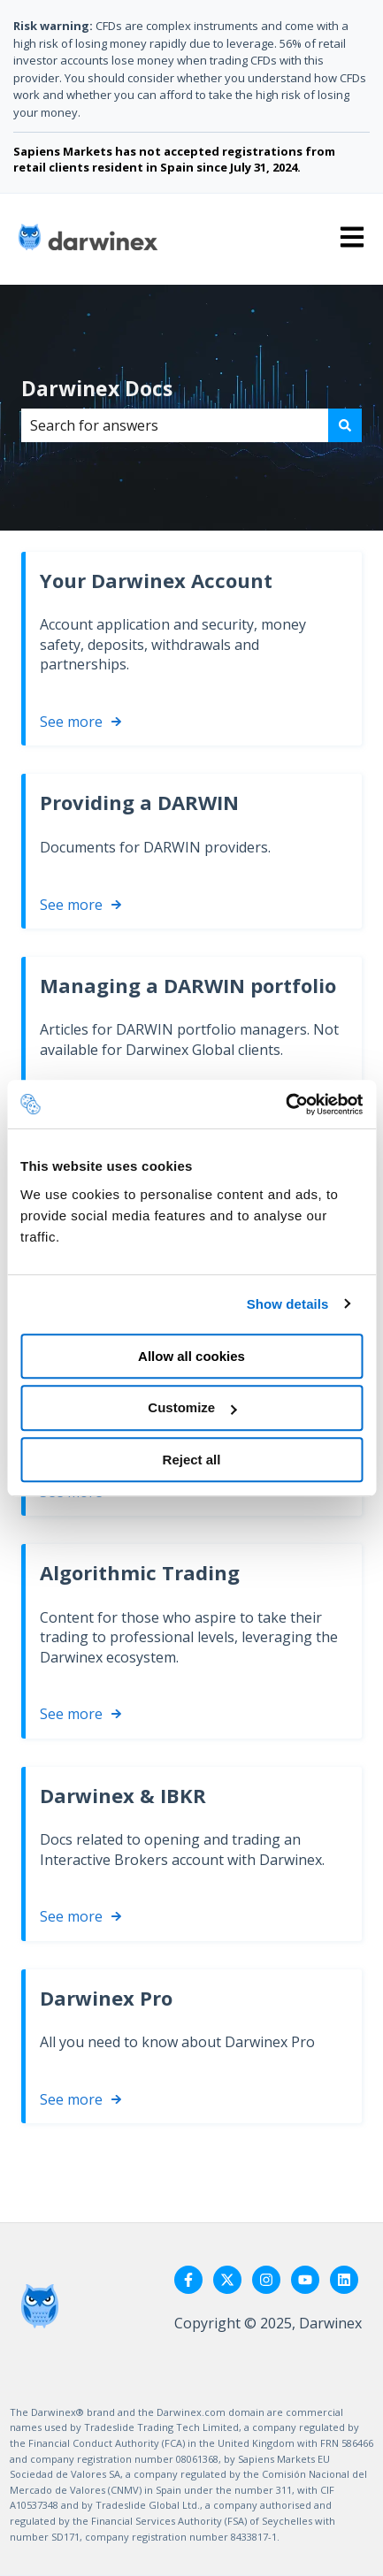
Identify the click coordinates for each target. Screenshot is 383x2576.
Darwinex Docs (96, 388)
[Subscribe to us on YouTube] (305, 2280)
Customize (192, 1407)
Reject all (192, 1459)
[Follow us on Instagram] (266, 2280)
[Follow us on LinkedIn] (344, 2280)
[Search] (345, 425)
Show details (288, 1303)
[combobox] (174, 425)
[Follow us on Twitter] (227, 2280)
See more (71, 721)
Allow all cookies (191, 1356)
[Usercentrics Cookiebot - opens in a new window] (285, 1104)
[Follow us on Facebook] (188, 2280)
